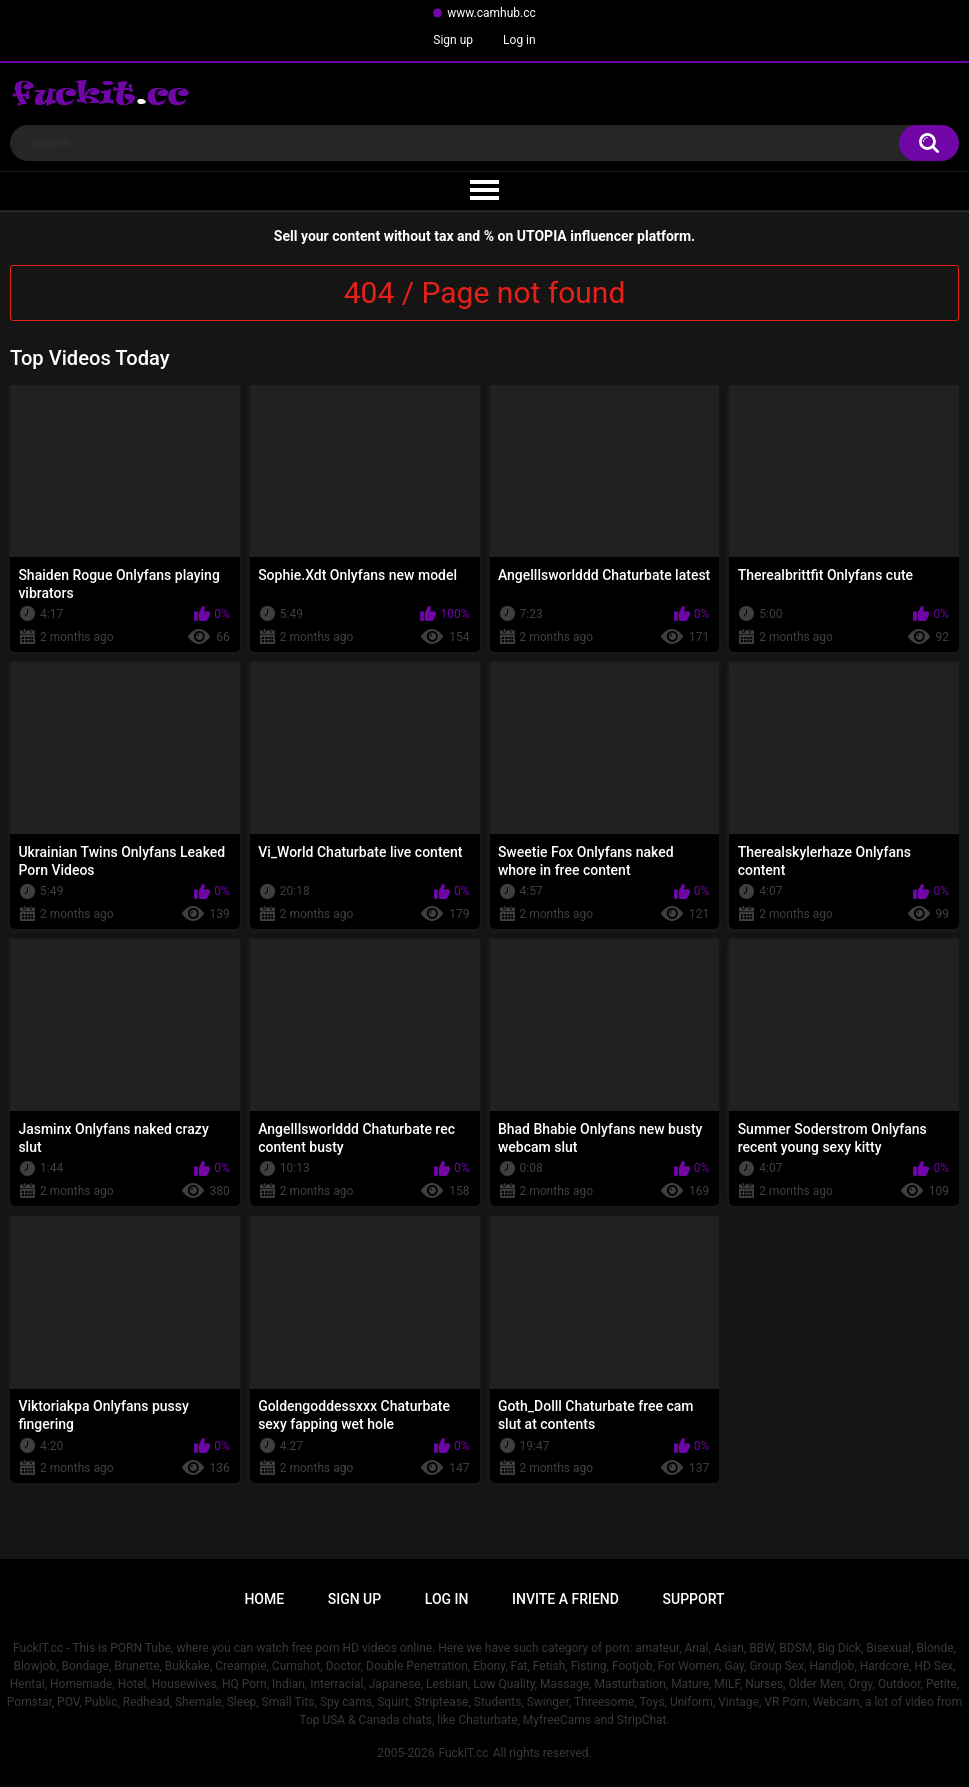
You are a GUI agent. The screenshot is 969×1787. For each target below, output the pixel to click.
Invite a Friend (565, 1599)
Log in (519, 40)
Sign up (453, 40)
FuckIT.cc (463, 1753)
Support (694, 1599)
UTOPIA (542, 236)
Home (264, 1599)
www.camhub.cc (491, 13)
